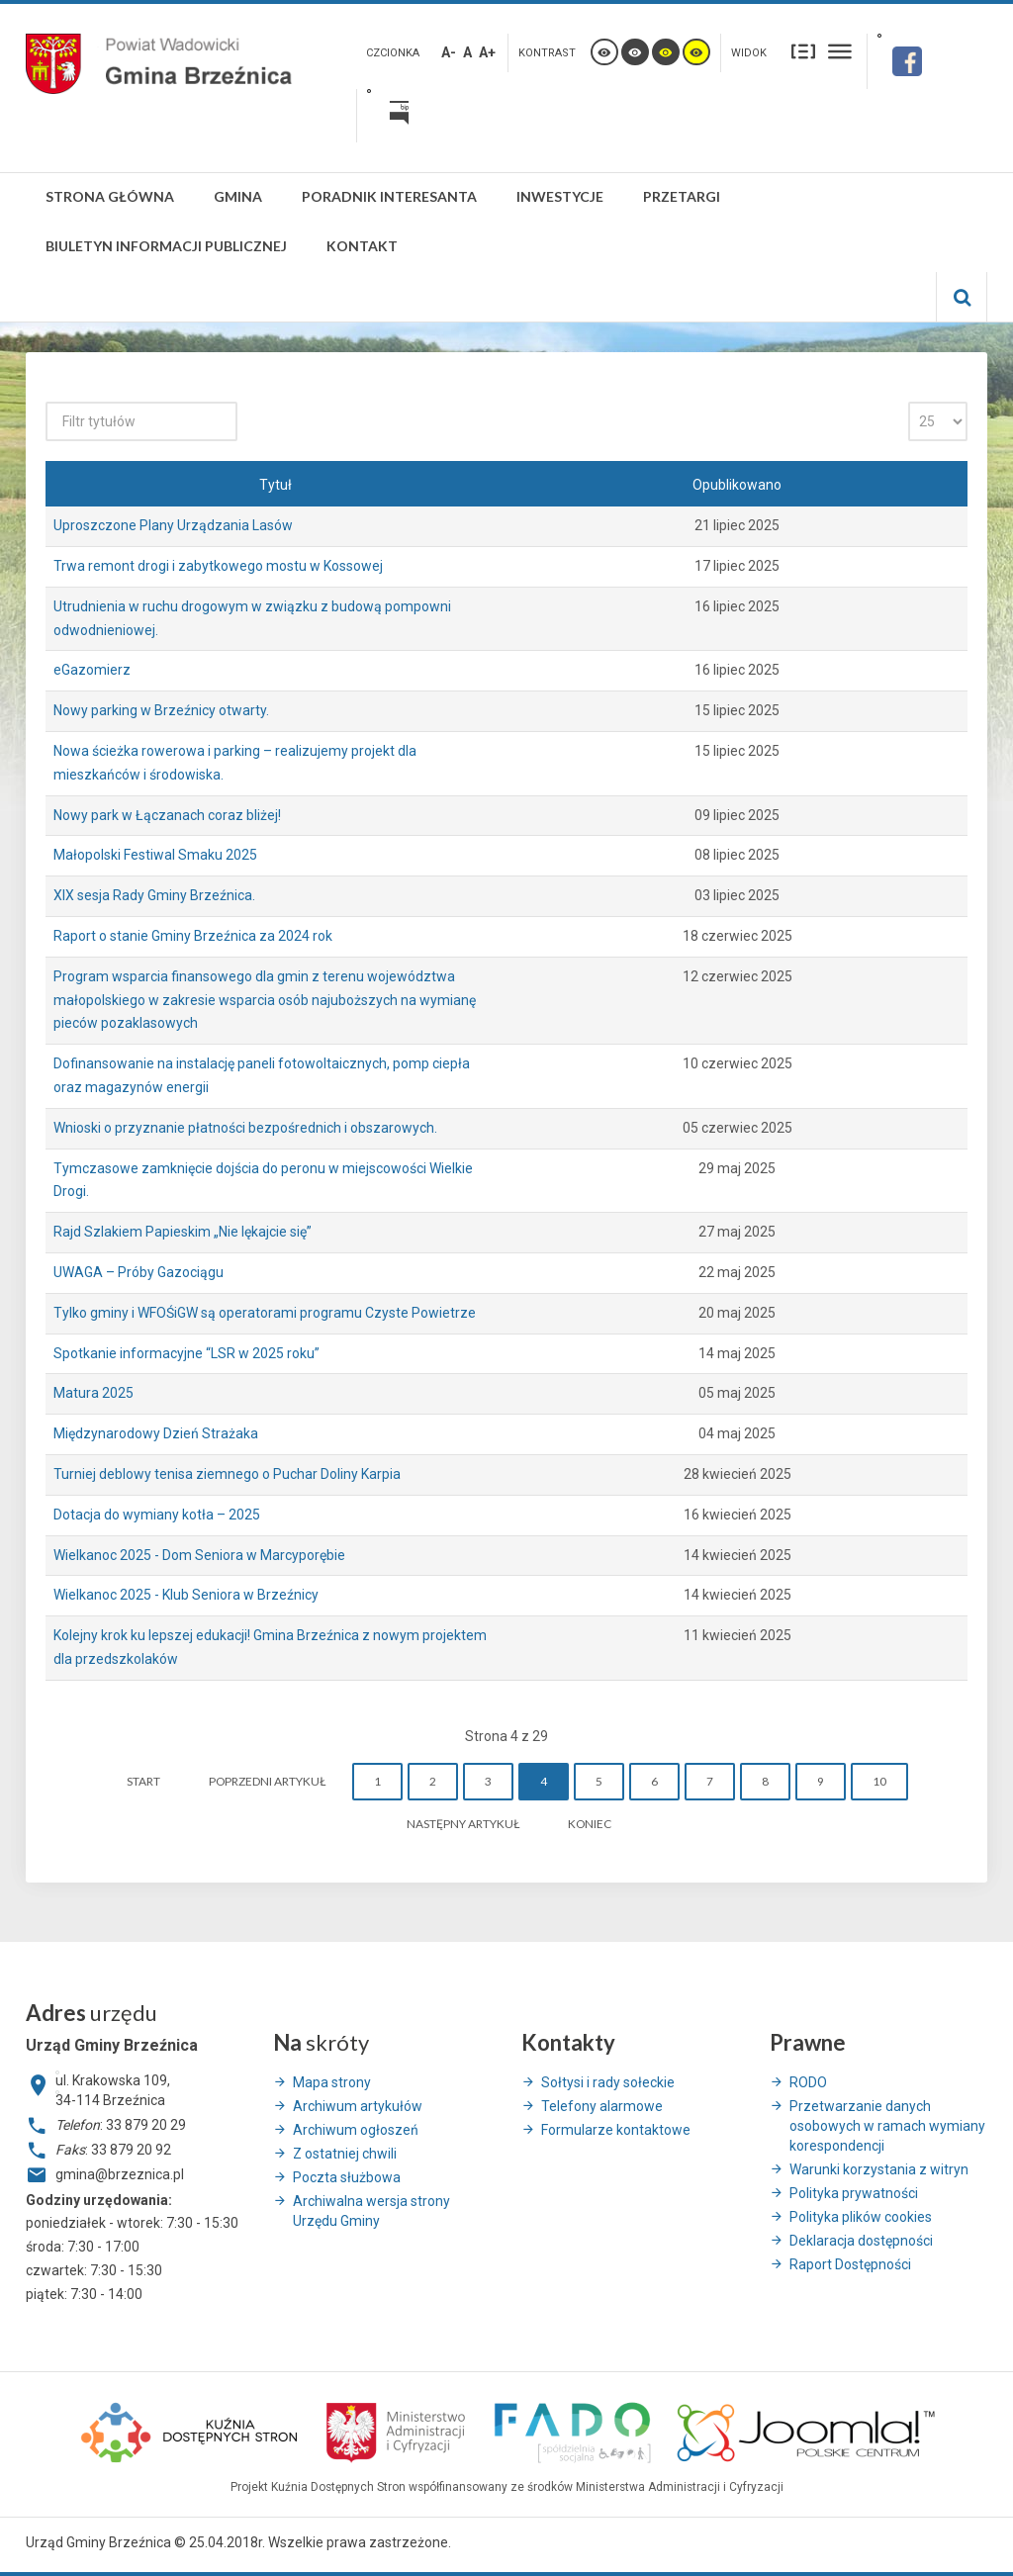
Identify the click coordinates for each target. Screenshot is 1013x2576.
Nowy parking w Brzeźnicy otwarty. (161, 710)
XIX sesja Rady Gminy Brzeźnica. (154, 895)
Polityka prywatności (853, 2193)
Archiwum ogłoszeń (355, 2130)
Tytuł (275, 485)
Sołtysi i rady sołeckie (608, 2082)
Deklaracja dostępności (861, 2241)
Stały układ (803, 51)
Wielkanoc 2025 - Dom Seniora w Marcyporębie (199, 1555)
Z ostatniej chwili (345, 2154)
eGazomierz (92, 670)
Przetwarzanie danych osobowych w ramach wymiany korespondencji (887, 2126)
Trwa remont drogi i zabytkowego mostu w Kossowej (218, 566)
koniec (589, 1823)
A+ (487, 52)
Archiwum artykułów (357, 2106)
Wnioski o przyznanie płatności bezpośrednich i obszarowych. (245, 1128)
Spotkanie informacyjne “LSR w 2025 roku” (186, 1353)
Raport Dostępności (850, 2264)
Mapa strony (332, 2082)
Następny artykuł (463, 1823)
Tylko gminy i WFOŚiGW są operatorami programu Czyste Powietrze (264, 1313)
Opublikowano (737, 485)
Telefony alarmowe (602, 2106)
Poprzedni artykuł (267, 1781)
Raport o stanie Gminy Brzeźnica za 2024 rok (192, 936)
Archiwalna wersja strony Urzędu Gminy (371, 2211)
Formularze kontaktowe (616, 2130)
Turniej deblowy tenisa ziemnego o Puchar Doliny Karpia (227, 1474)
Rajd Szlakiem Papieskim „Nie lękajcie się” (182, 1232)
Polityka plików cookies (860, 2217)
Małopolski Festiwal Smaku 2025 (155, 855)
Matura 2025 (93, 1393)
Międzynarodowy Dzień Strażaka (155, 1433)
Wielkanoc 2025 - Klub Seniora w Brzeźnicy (186, 1595)
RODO (808, 2082)
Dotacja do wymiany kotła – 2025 (156, 1514)
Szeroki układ (840, 51)
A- (448, 52)
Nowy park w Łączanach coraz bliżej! (167, 815)
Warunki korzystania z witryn (878, 2169)
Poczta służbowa (347, 2177)
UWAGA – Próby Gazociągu (138, 1272)
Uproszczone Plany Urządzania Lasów (173, 525)
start (143, 1781)
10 (879, 1781)
